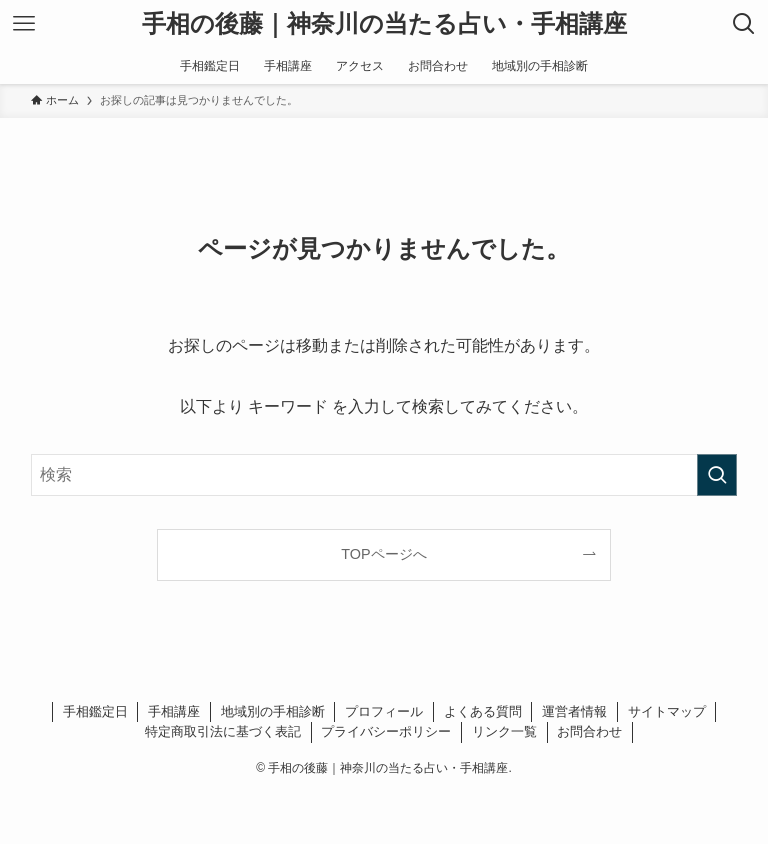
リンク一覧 (504, 731)
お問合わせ (589, 731)
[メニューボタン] (24, 24)
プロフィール (384, 711)
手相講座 (174, 711)
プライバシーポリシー (386, 731)
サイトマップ (667, 711)
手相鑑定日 (95, 711)
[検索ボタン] (744, 24)
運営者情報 (574, 711)
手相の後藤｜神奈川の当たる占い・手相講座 (384, 24)
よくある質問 (483, 711)
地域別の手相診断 (273, 711)
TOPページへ (383, 554)
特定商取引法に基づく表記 (223, 731)
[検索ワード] (384, 475)
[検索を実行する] (717, 475)
